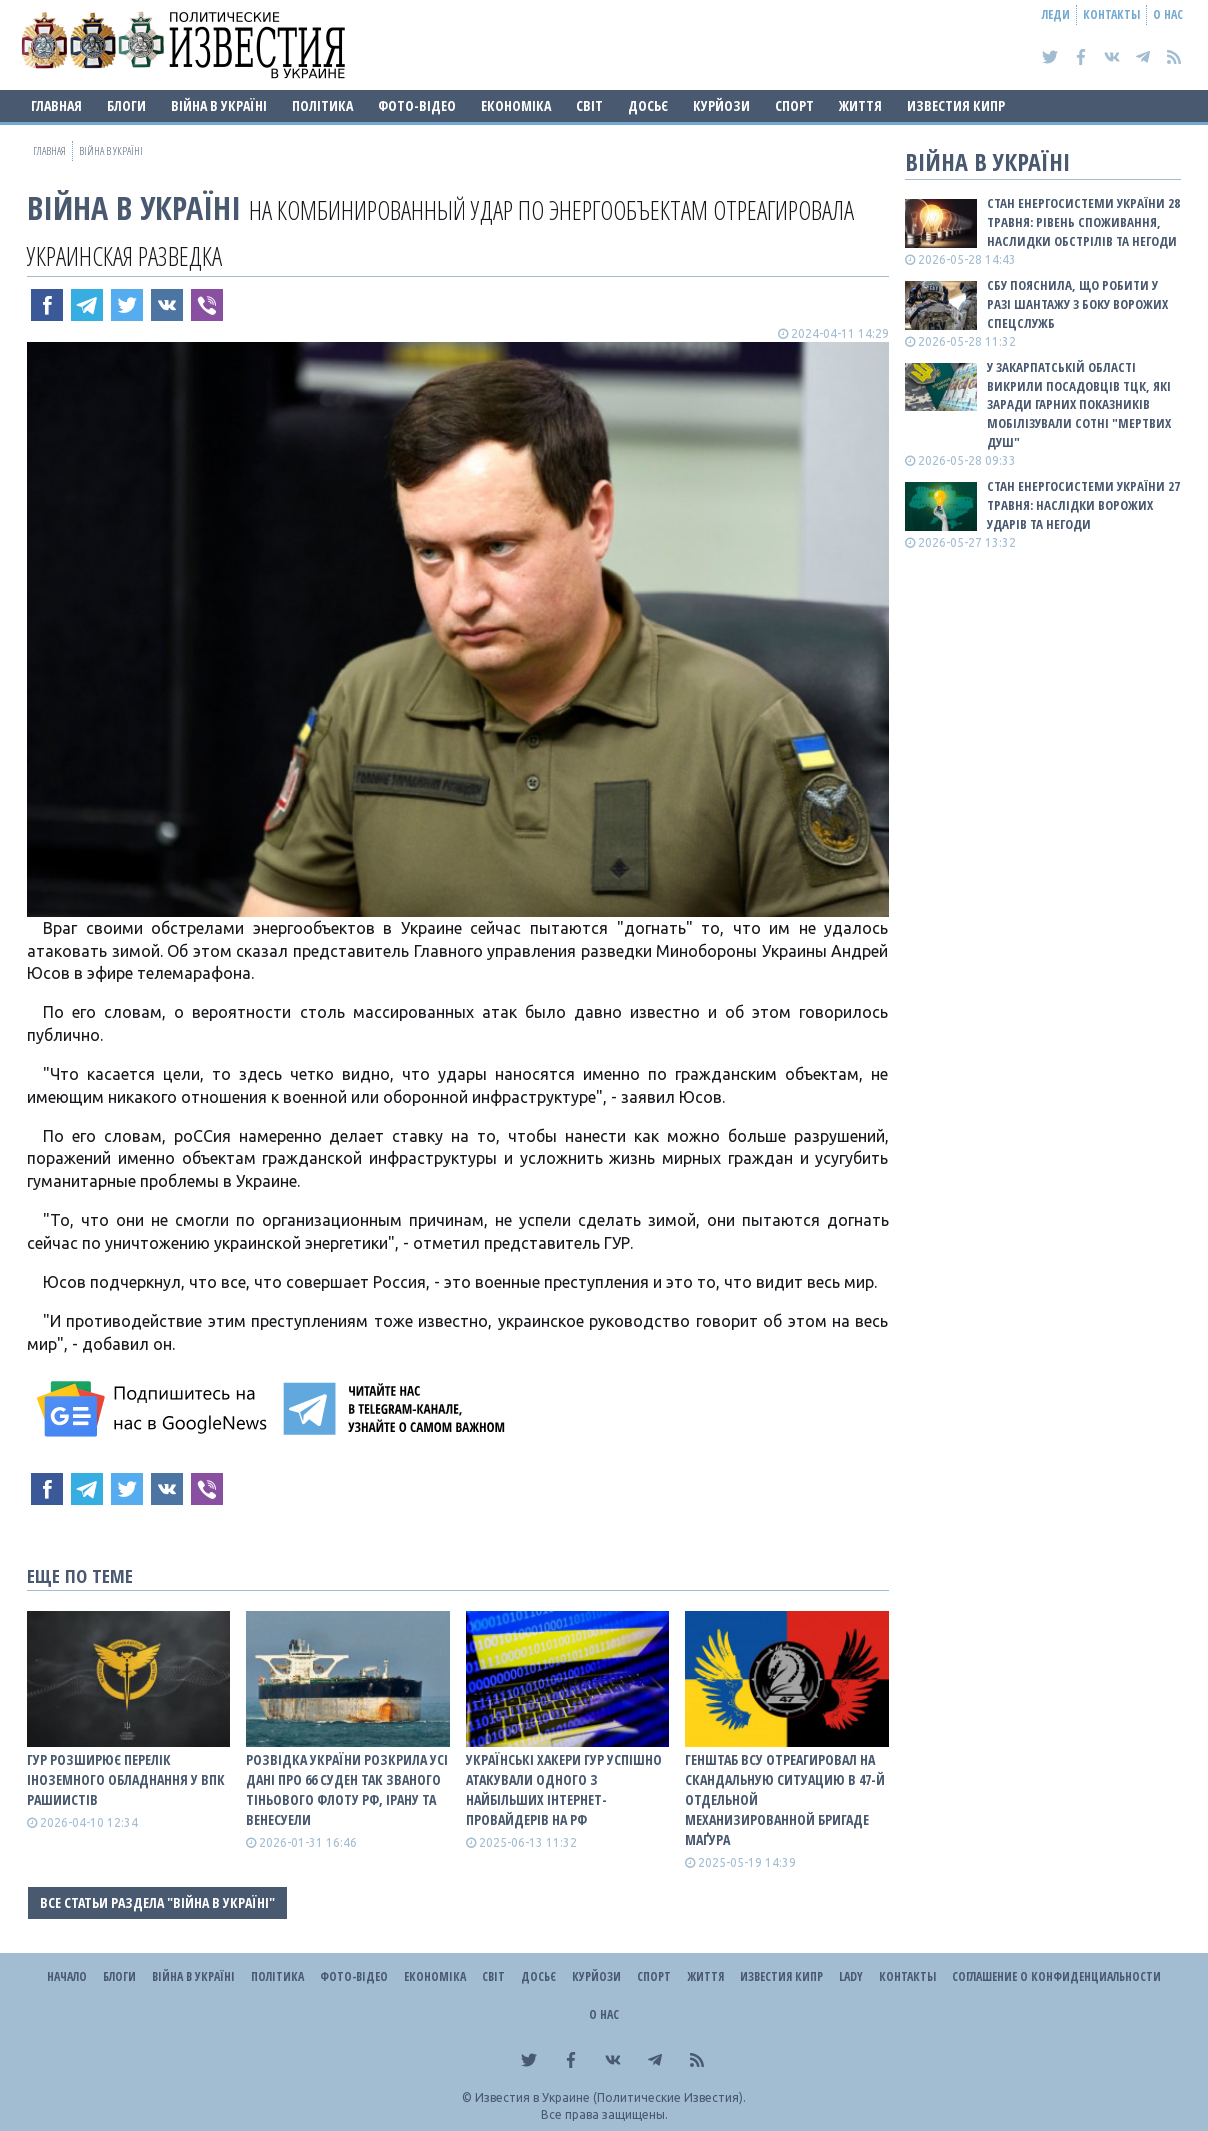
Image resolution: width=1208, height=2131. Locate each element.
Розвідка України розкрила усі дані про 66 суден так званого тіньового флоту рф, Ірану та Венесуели (347, 1789)
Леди (1056, 14)
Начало (67, 1976)
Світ (589, 105)
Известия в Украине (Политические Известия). (610, 2097)
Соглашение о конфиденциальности (1056, 1976)
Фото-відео (417, 105)
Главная (56, 105)
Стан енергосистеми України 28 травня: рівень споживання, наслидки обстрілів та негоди (1083, 222)
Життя (860, 105)
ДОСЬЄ (648, 105)
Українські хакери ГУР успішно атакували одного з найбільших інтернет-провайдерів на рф (564, 1789)
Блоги (126, 105)
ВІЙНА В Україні (219, 105)
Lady (851, 1976)
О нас (1168, 14)
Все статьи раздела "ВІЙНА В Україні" (157, 1902)
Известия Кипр (956, 105)
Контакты (1111, 14)
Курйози (721, 105)
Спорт (794, 105)
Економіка (516, 105)
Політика (322, 105)
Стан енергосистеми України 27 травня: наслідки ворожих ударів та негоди (1083, 505)
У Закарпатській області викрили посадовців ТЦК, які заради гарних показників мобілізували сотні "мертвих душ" (1079, 404)
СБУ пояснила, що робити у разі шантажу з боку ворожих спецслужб (1077, 304)
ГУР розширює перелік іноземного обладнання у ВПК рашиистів (126, 1779)
